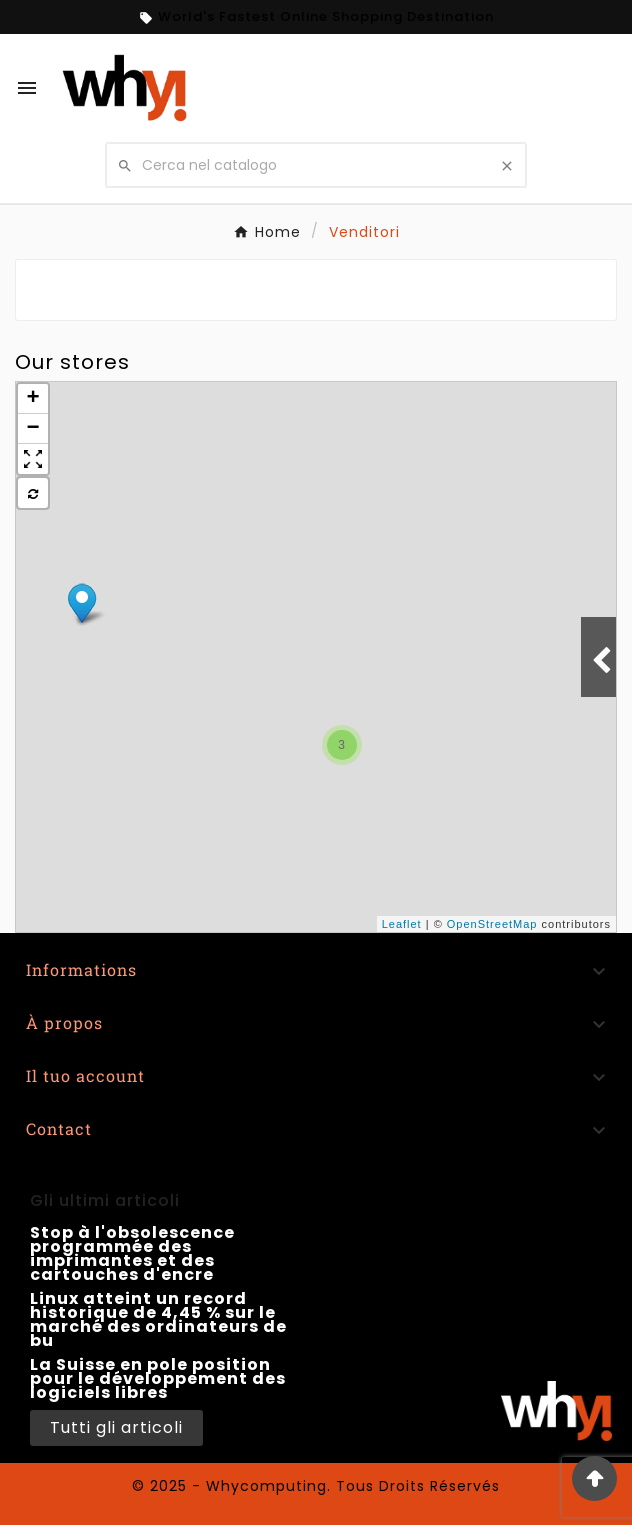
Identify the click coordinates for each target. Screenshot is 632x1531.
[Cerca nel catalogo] (315, 165)
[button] (33, 459)
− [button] (33, 429)
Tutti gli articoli (116, 1427)
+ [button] (33, 399)
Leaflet (402, 924)
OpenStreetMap (492, 924)
